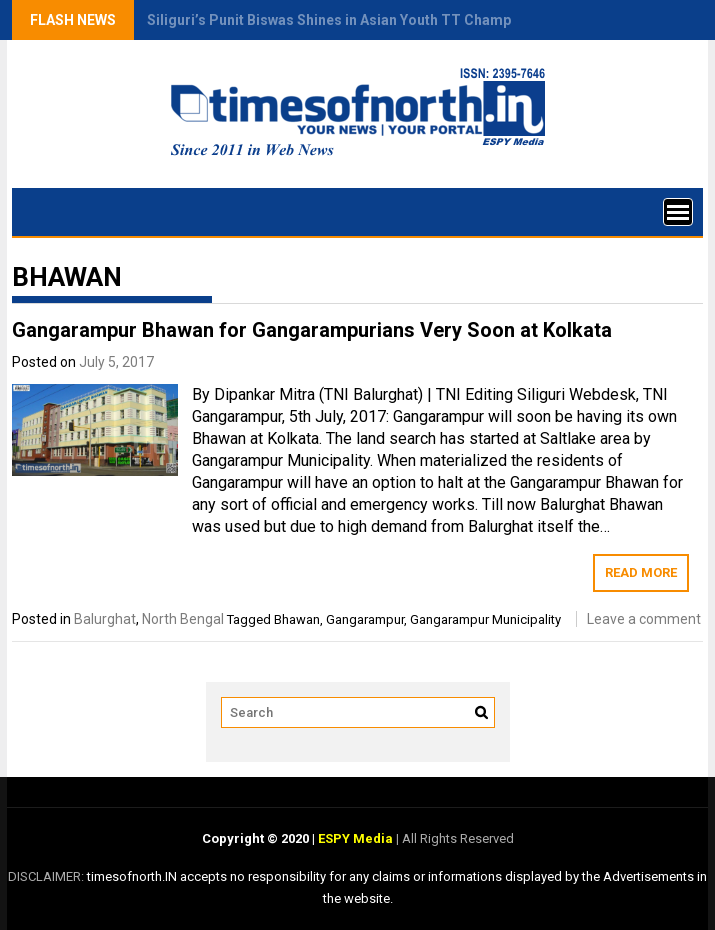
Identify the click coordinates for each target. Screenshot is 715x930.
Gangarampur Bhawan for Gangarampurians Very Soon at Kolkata (312, 330)
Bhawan (297, 619)
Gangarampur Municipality (485, 619)
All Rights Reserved (456, 838)
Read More (641, 572)
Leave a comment (644, 619)
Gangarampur (365, 619)
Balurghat (105, 619)
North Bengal (183, 619)
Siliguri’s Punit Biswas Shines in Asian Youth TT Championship (353, 20)
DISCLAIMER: (47, 876)
